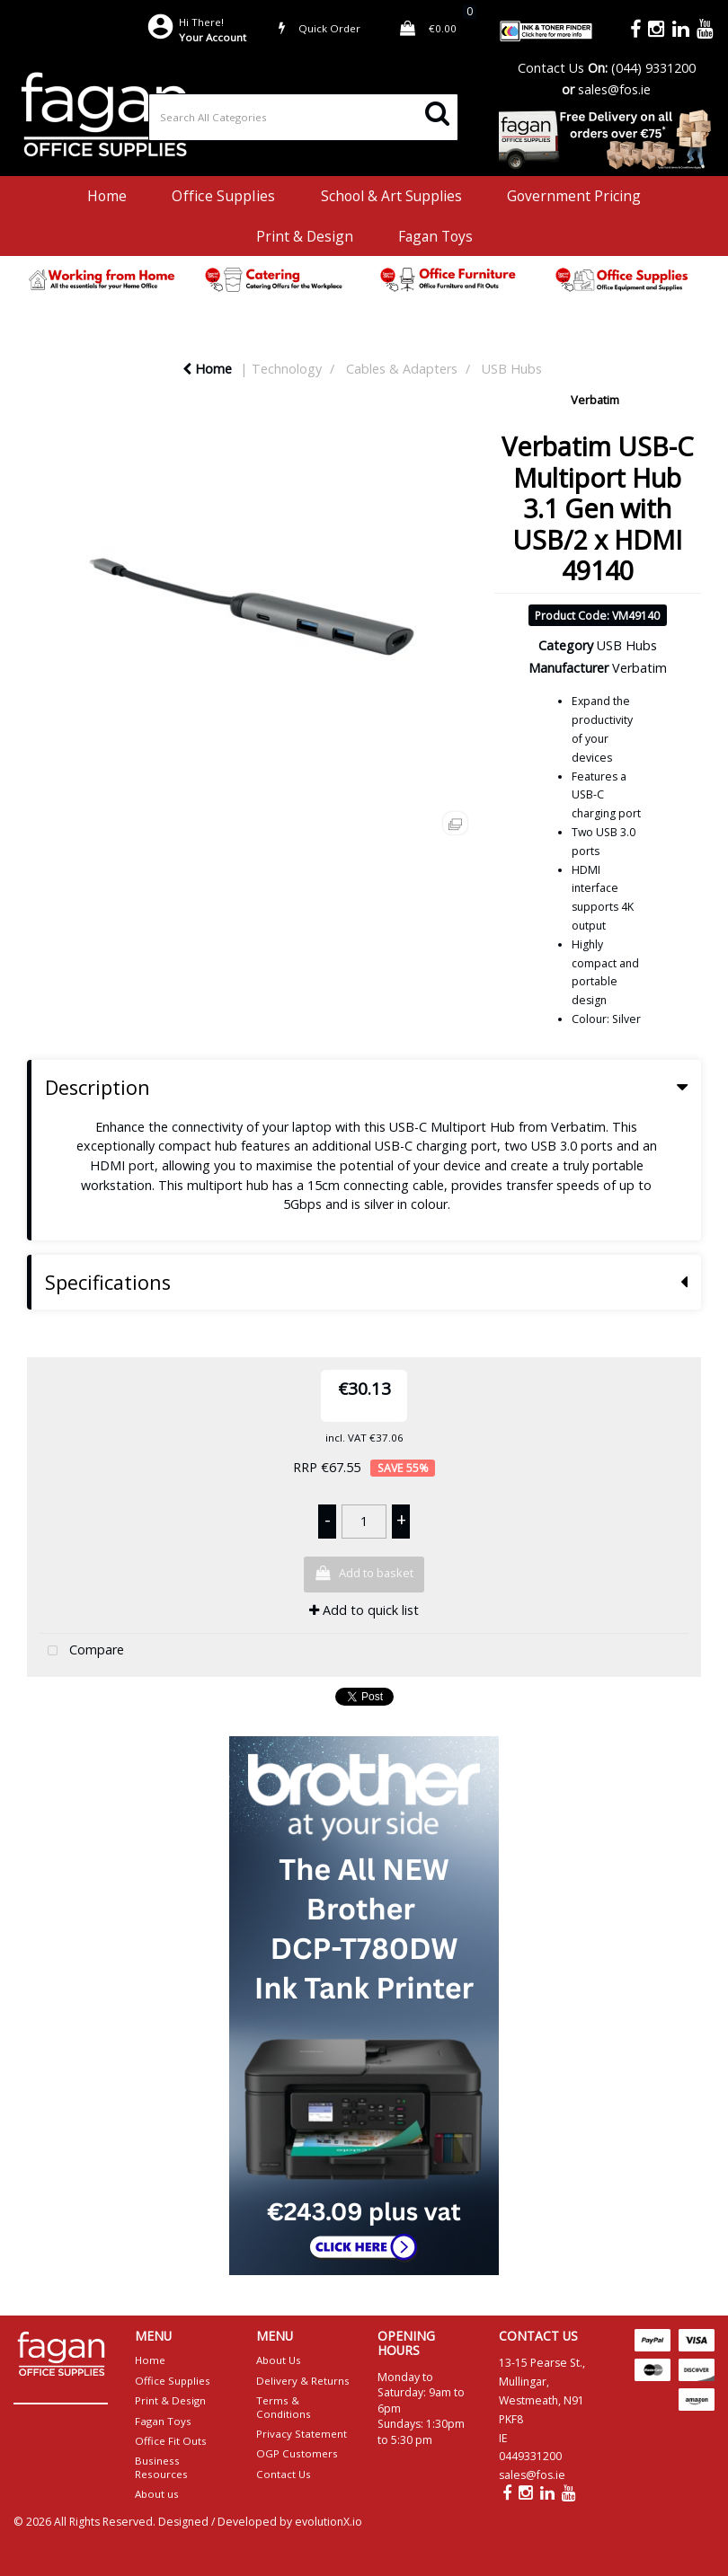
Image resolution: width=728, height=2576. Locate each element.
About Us (278, 2360)
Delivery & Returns (303, 2380)
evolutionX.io (328, 2521)
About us (157, 2494)
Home (107, 196)
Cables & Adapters (401, 368)
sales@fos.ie (614, 89)
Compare (82, 1651)
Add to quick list (364, 1610)
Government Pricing (574, 196)
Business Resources (161, 2467)
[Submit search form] (437, 112)
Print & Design (304, 236)
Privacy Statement (301, 2433)
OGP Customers (297, 2453)
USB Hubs (512, 368)
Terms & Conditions (283, 2407)
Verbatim (595, 400)
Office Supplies (223, 196)
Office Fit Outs (171, 2441)
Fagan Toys (435, 236)
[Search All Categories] (303, 117)
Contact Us (551, 67)
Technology (287, 368)
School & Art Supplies (391, 196)
